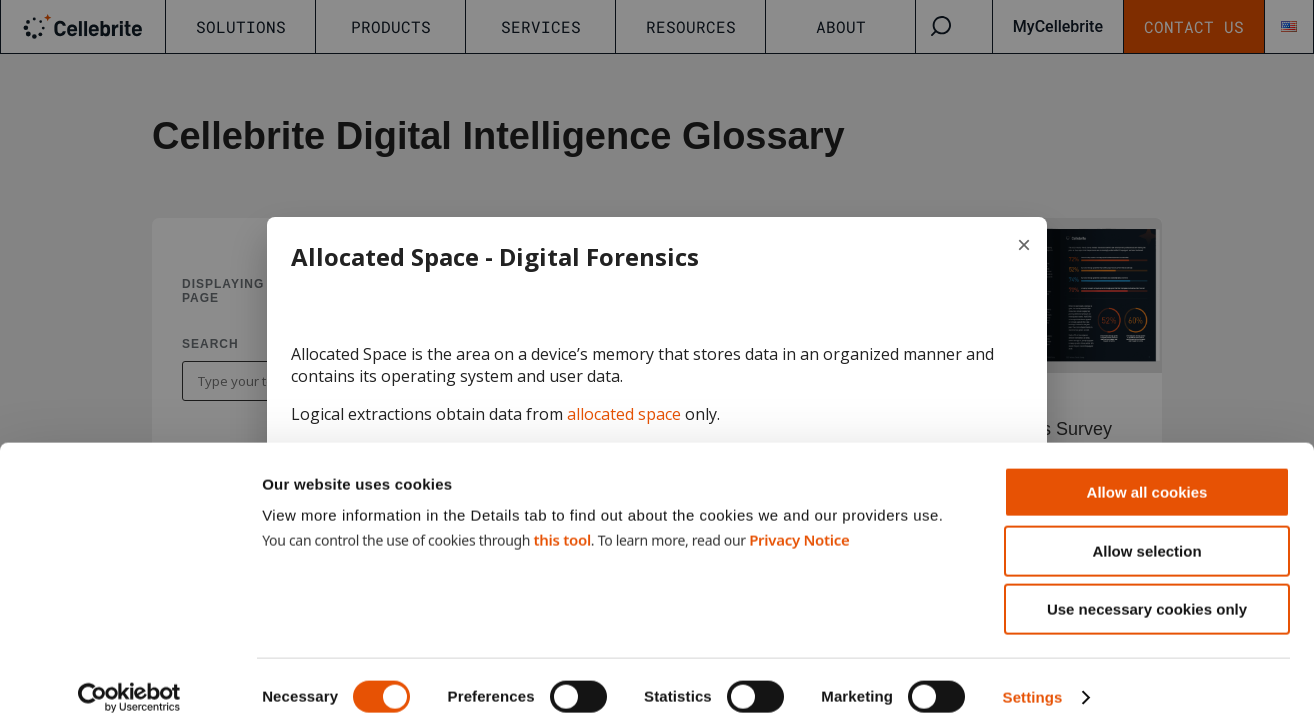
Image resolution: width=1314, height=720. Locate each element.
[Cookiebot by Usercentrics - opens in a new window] (129, 681)
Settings (1033, 680)
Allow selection (1146, 534)
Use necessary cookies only (1147, 592)
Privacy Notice (799, 523)
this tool (561, 523)
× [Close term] (1024, 244)
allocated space (624, 414)
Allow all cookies (1147, 475)
